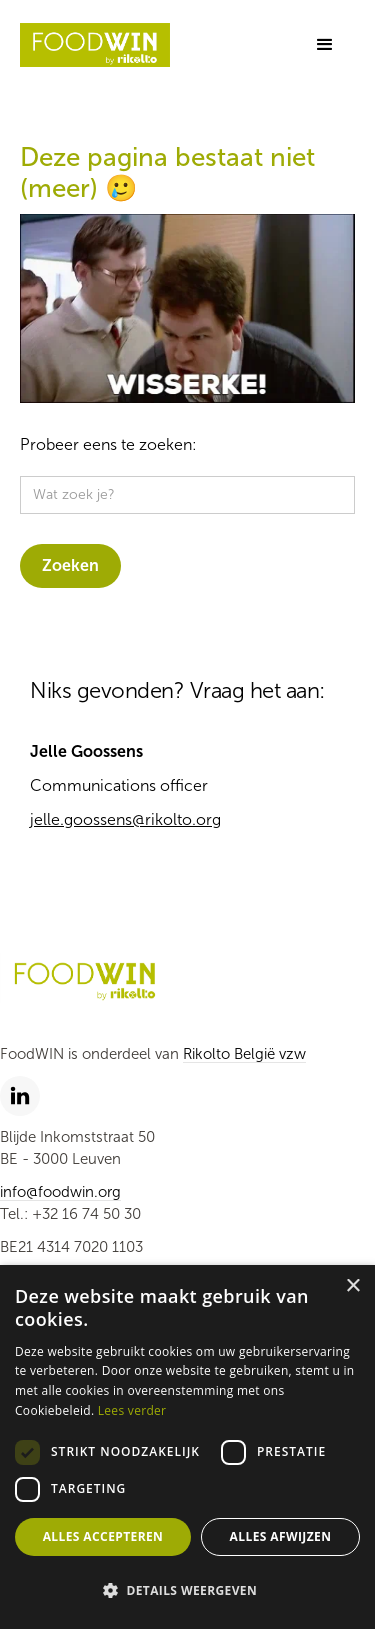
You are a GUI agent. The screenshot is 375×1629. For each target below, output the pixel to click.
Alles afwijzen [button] (281, 1536)
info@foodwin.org (60, 1192)
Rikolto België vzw (244, 1054)
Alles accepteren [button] (103, 1536)
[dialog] (187, 1447)
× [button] (352, 1286)
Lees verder (132, 1410)
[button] (325, 45)
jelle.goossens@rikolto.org (125, 819)
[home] (95, 45)
